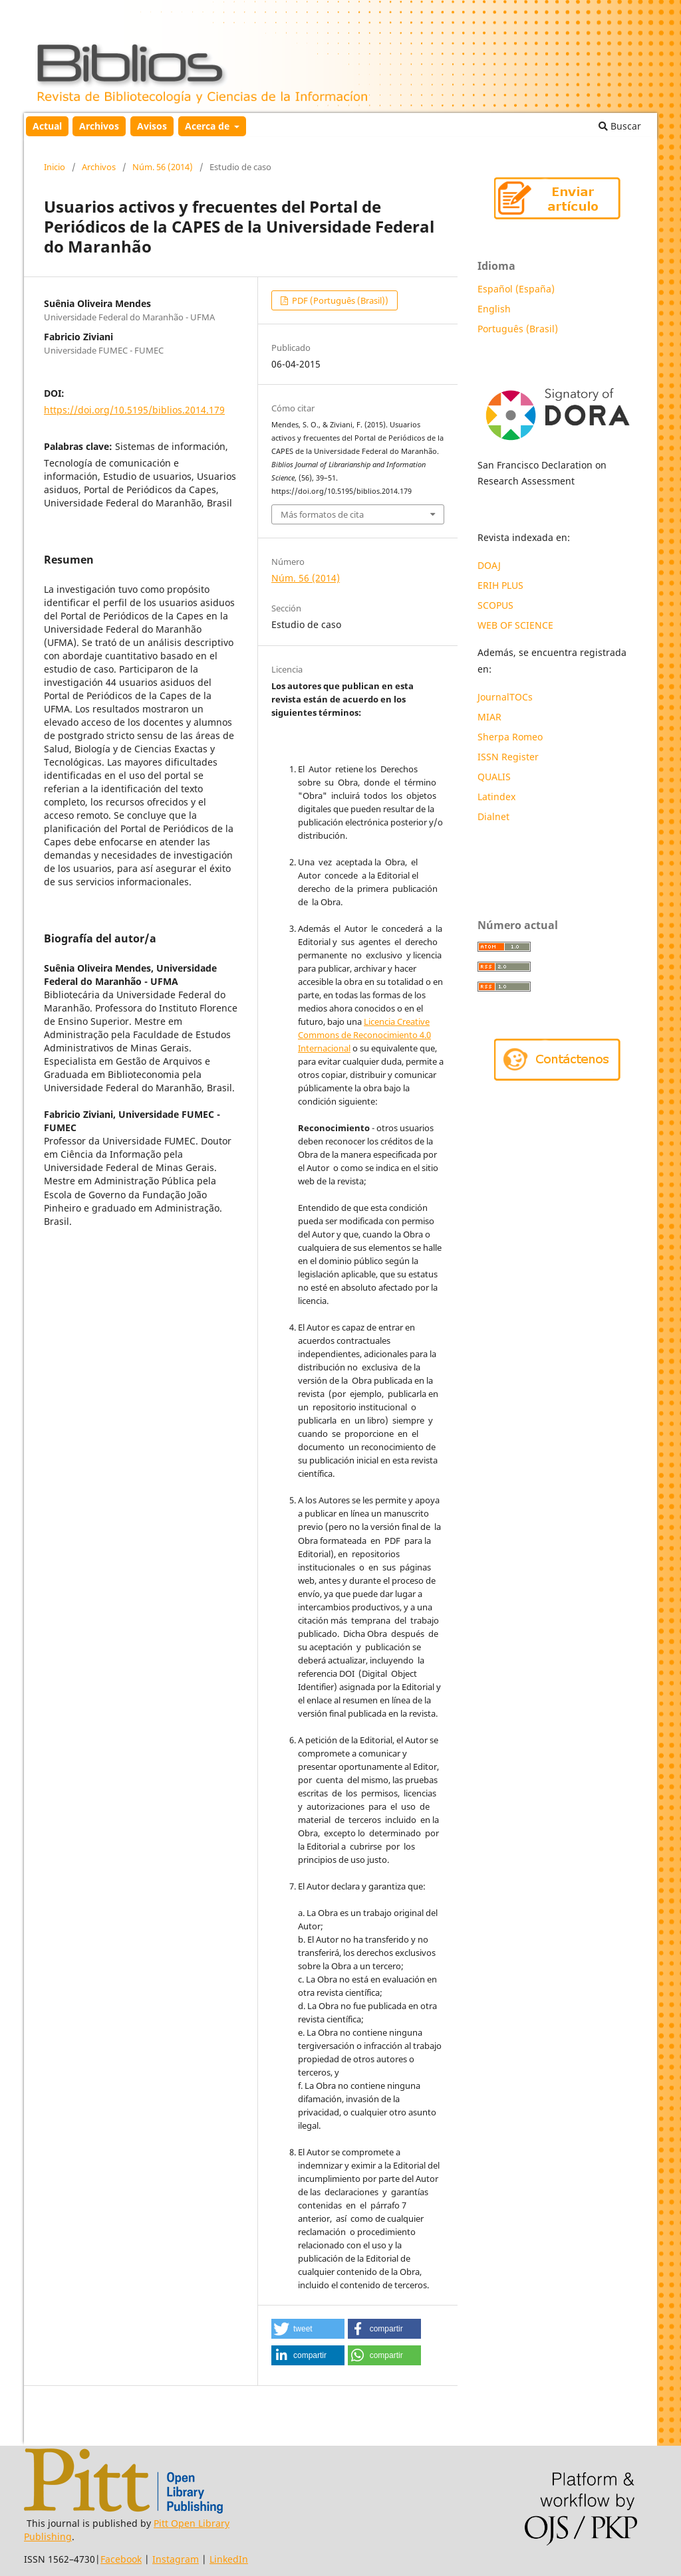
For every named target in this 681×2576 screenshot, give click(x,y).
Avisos (152, 126)
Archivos (99, 126)
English (494, 308)
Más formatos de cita (322, 514)
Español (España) (516, 288)
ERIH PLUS (500, 585)
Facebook (121, 2559)
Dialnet (493, 816)
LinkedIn (228, 2559)
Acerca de (208, 126)
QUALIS (494, 776)
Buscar (620, 126)
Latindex (497, 796)
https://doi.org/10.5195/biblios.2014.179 (134, 409)
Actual (47, 126)
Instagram (175, 2559)
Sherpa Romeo (510, 736)
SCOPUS (495, 605)
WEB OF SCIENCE (515, 625)
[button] (307, 2329)
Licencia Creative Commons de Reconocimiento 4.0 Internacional (364, 1035)
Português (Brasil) (517, 328)
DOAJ (489, 565)
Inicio (54, 167)
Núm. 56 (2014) (162, 167)
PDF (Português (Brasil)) (339, 300)
